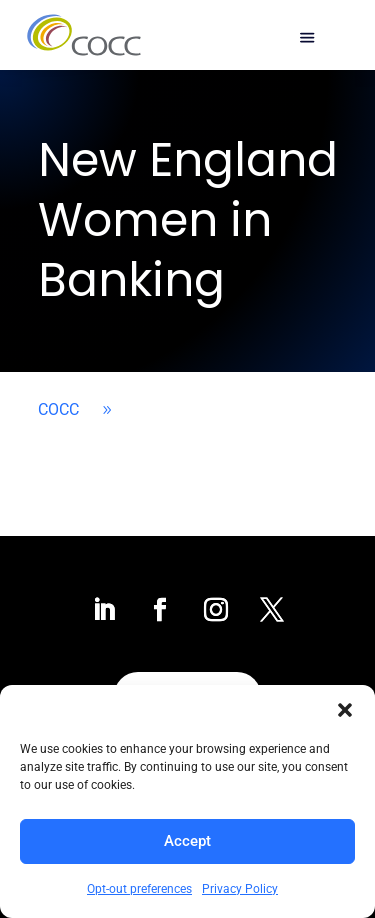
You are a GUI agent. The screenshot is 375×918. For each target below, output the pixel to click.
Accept (187, 841)
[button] (345, 710)
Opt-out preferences (139, 889)
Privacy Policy (240, 889)
